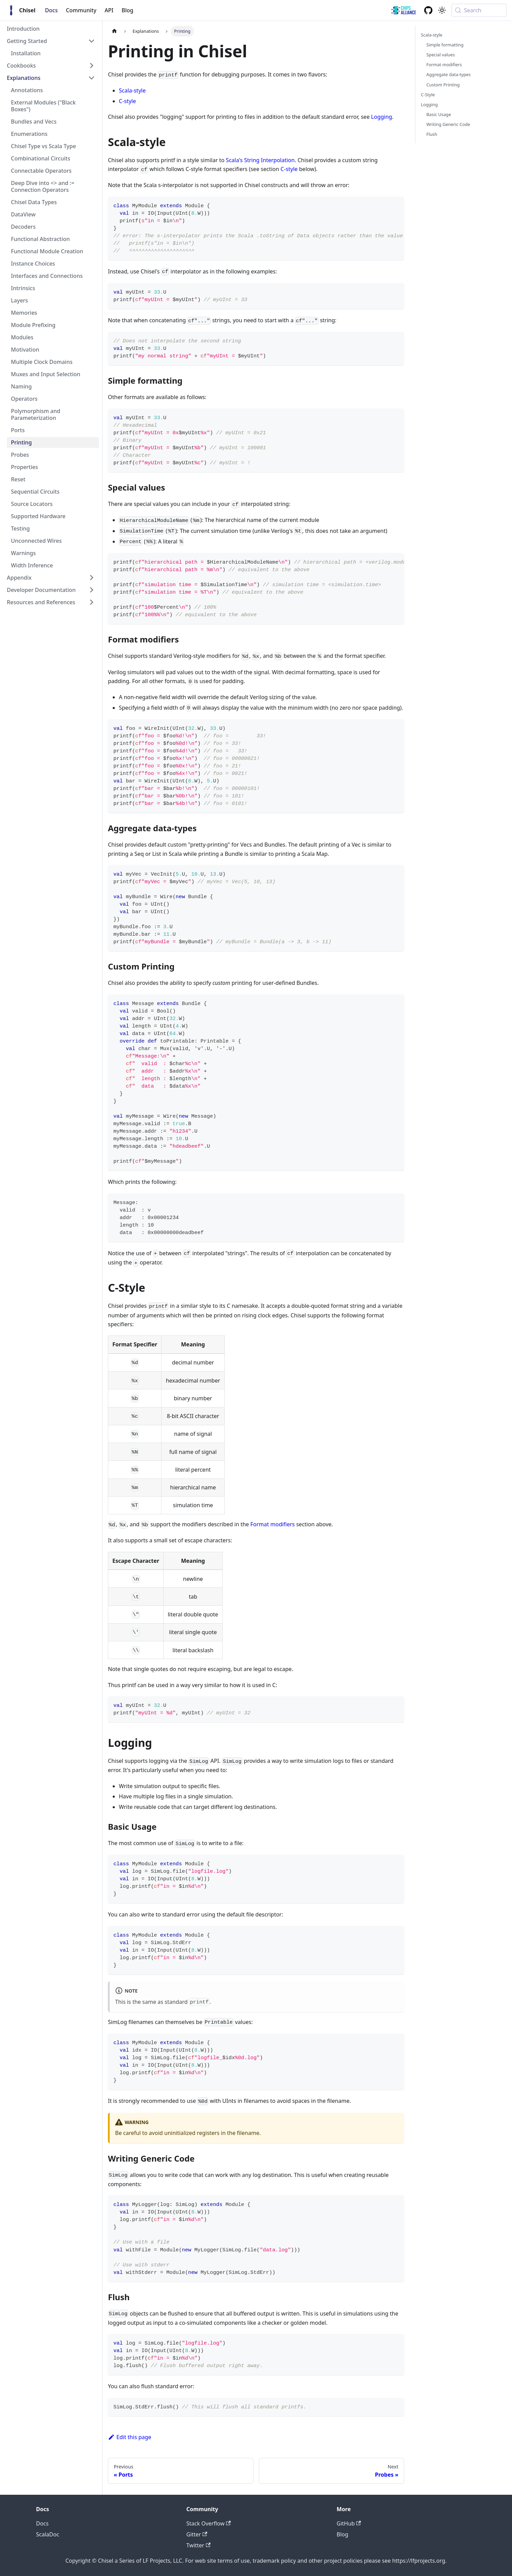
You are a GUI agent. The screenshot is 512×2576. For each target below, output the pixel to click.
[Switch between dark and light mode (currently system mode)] (442, 10)
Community (81, 10)
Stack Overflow (208, 2523)
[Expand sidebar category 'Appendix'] (91, 577)
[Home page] (114, 31)
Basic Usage (438, 114)
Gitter (196, 2534)
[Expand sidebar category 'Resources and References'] (91, 602)
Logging (381, 117)
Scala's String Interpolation (260, 160)
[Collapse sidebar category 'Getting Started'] (91, 41)
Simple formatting (444, 45)
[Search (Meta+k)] (479, 10)
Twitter (198, 2545)
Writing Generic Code (448, 124)
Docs (51, 10)
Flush (431, 134)
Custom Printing (443, 85)
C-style (127, 101)
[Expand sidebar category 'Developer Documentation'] (91, 589)
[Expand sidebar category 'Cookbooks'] (91, 65)
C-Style (428, 94)
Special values (440, 55)
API (109, 10)
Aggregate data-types (448, 74)
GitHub (349, 2523)
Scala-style (132, 90)
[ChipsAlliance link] (403, 10)
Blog (127, 10)
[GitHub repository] (428, 10)
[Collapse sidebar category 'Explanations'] (91, 77)
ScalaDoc (47, 2534)
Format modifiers (272, 1524)
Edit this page (129, 2437)
